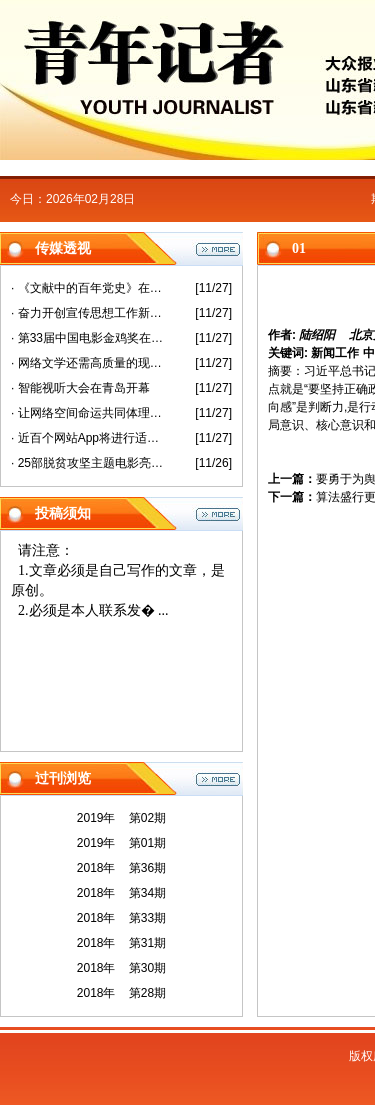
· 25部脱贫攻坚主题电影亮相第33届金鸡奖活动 (88, 463)
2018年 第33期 (121, 918)
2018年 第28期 (121, 993)
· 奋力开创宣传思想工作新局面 (88, 313)
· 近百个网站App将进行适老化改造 (88, 438)
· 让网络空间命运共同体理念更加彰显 (88, 413)
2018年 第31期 (121, 943)
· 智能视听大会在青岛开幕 (80, 388)
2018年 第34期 (121, 893)
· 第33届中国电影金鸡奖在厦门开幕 (88, 338)
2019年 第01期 (121, 843)
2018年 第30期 (121, 968)
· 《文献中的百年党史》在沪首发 (88, 288)
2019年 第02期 (121, 818)
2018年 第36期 (121, 868)
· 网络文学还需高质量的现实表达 (88, 363)
